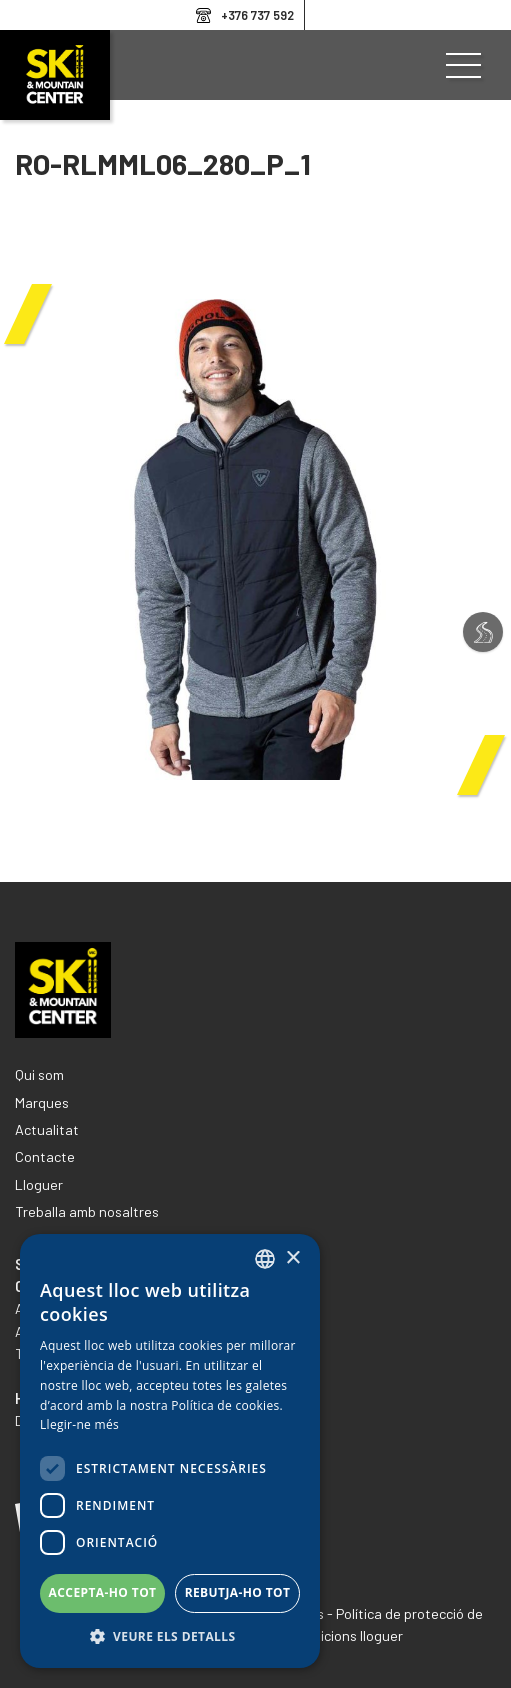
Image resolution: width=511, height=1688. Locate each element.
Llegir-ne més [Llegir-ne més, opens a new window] (79, 1424)
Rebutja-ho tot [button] (238, 1592)
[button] (170, 1637)
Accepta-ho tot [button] (103, 1592)
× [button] (292, 1258)
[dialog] (170, 1451)
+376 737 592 (257, 15)
